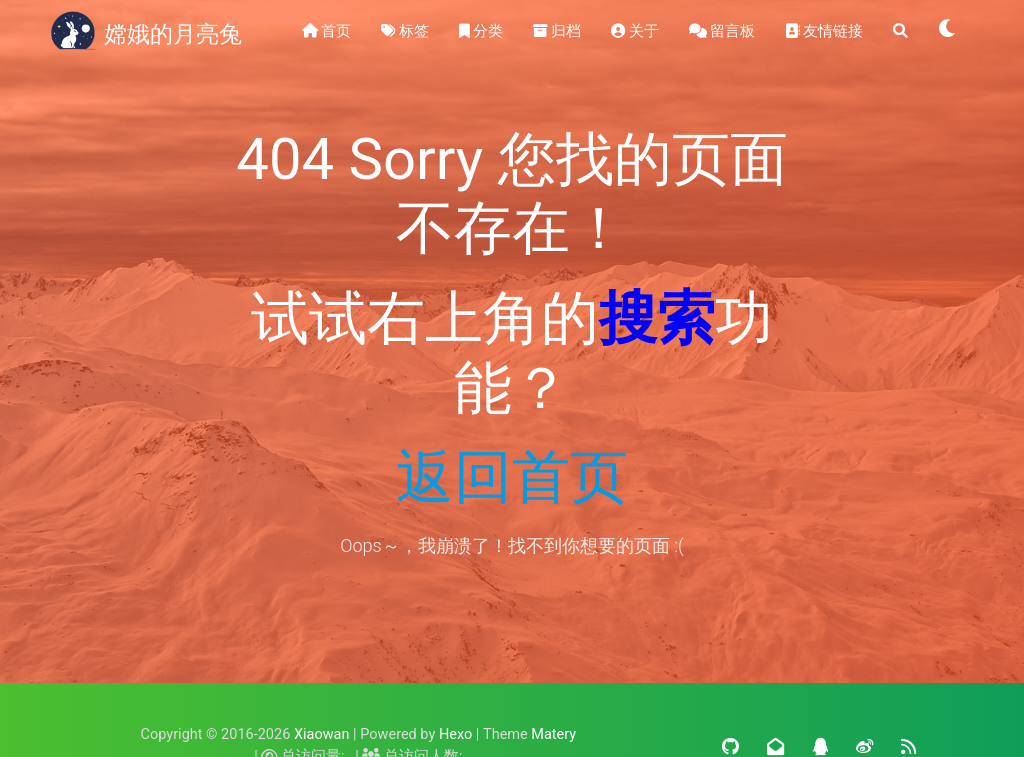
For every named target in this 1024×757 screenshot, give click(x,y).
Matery (553, 734)
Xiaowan (322, 734)
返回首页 (512, 477)
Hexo (455, 734)
